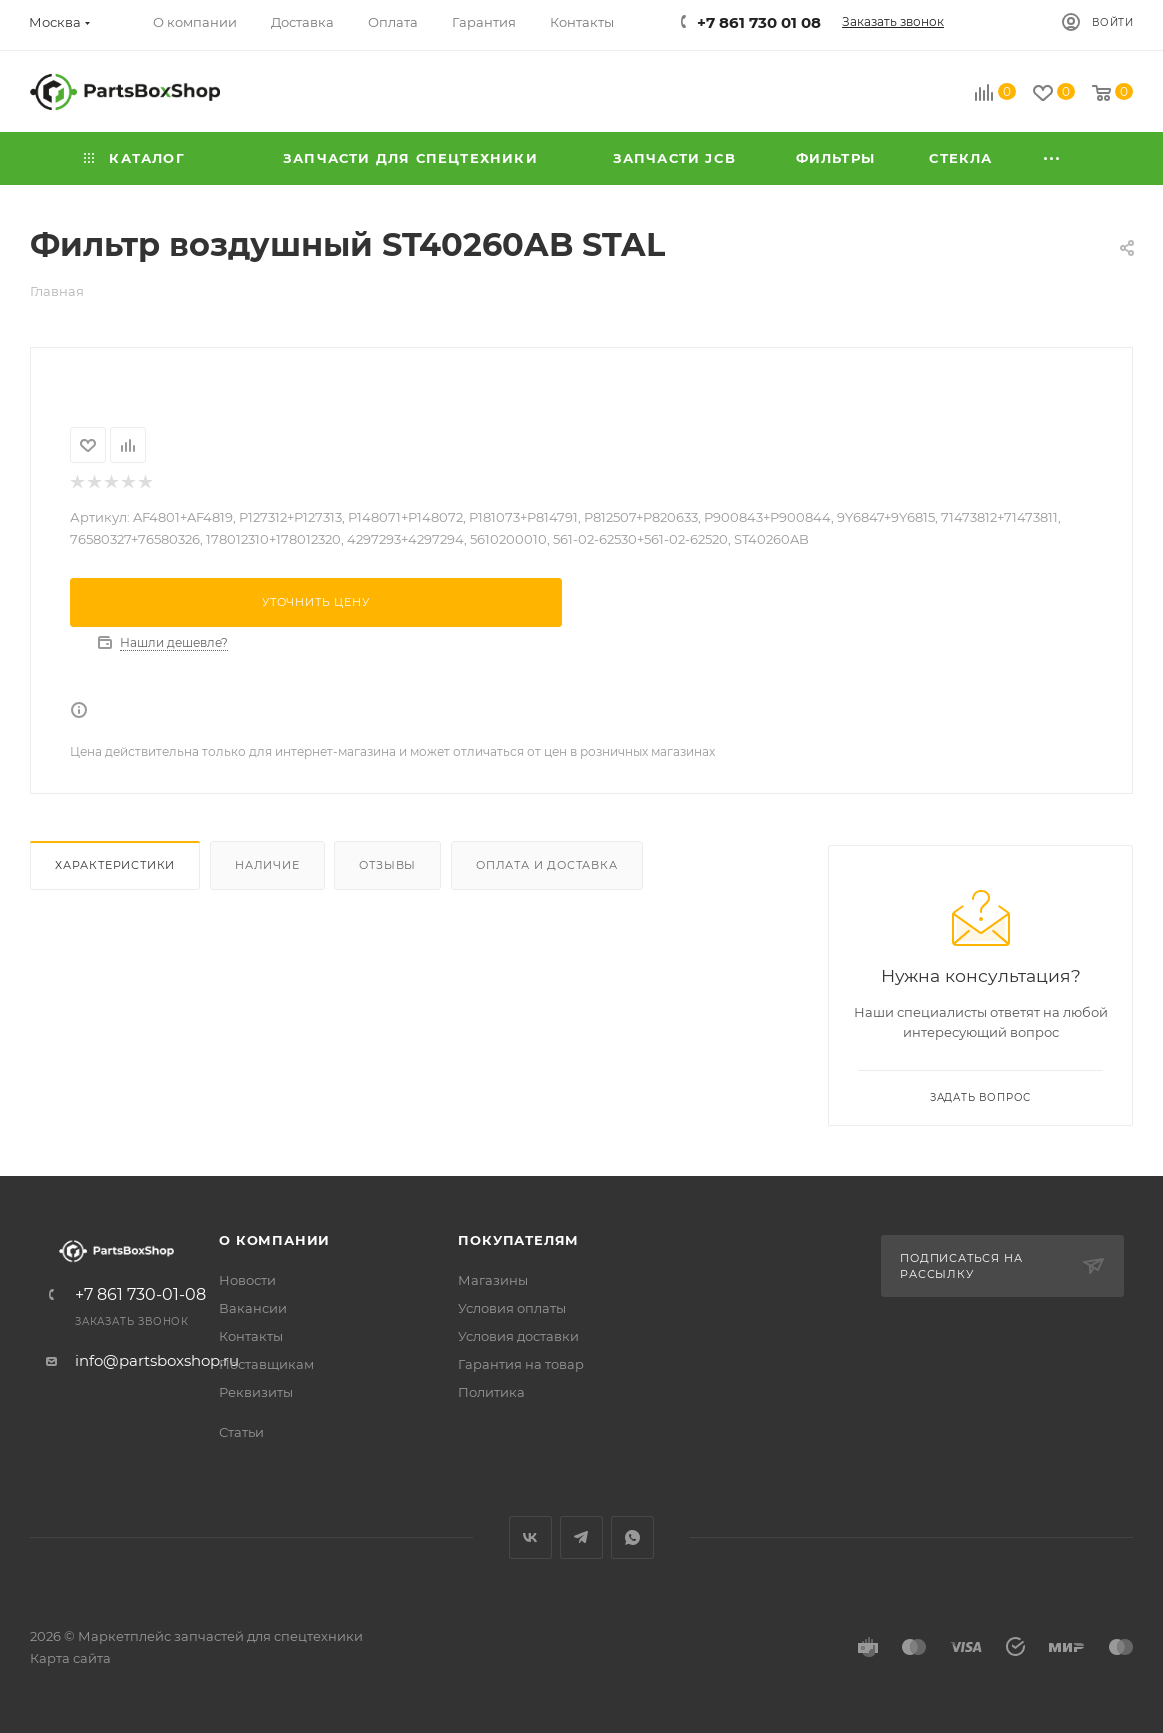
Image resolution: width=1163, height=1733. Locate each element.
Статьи (241, 1432)
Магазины (493, 1280)
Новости (247, 1280)
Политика (491, 1392)
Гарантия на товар (521, 1364)
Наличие (267, 865)
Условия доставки (518, 1336)
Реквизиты (256, 1392)
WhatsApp (632, 1537)
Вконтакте (530, 1537)
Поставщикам (266, 1364)
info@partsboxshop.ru (157, 1360)
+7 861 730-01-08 (140, 1295)
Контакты (251, 1336)
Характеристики (115, 865)
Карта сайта (70, 1658)
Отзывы (387, 865)
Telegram (581, 1537)
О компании (274, 1240)
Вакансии (253, 1308)
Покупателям (518, 1240)
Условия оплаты (512, 1308)
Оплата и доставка (547, 865)
